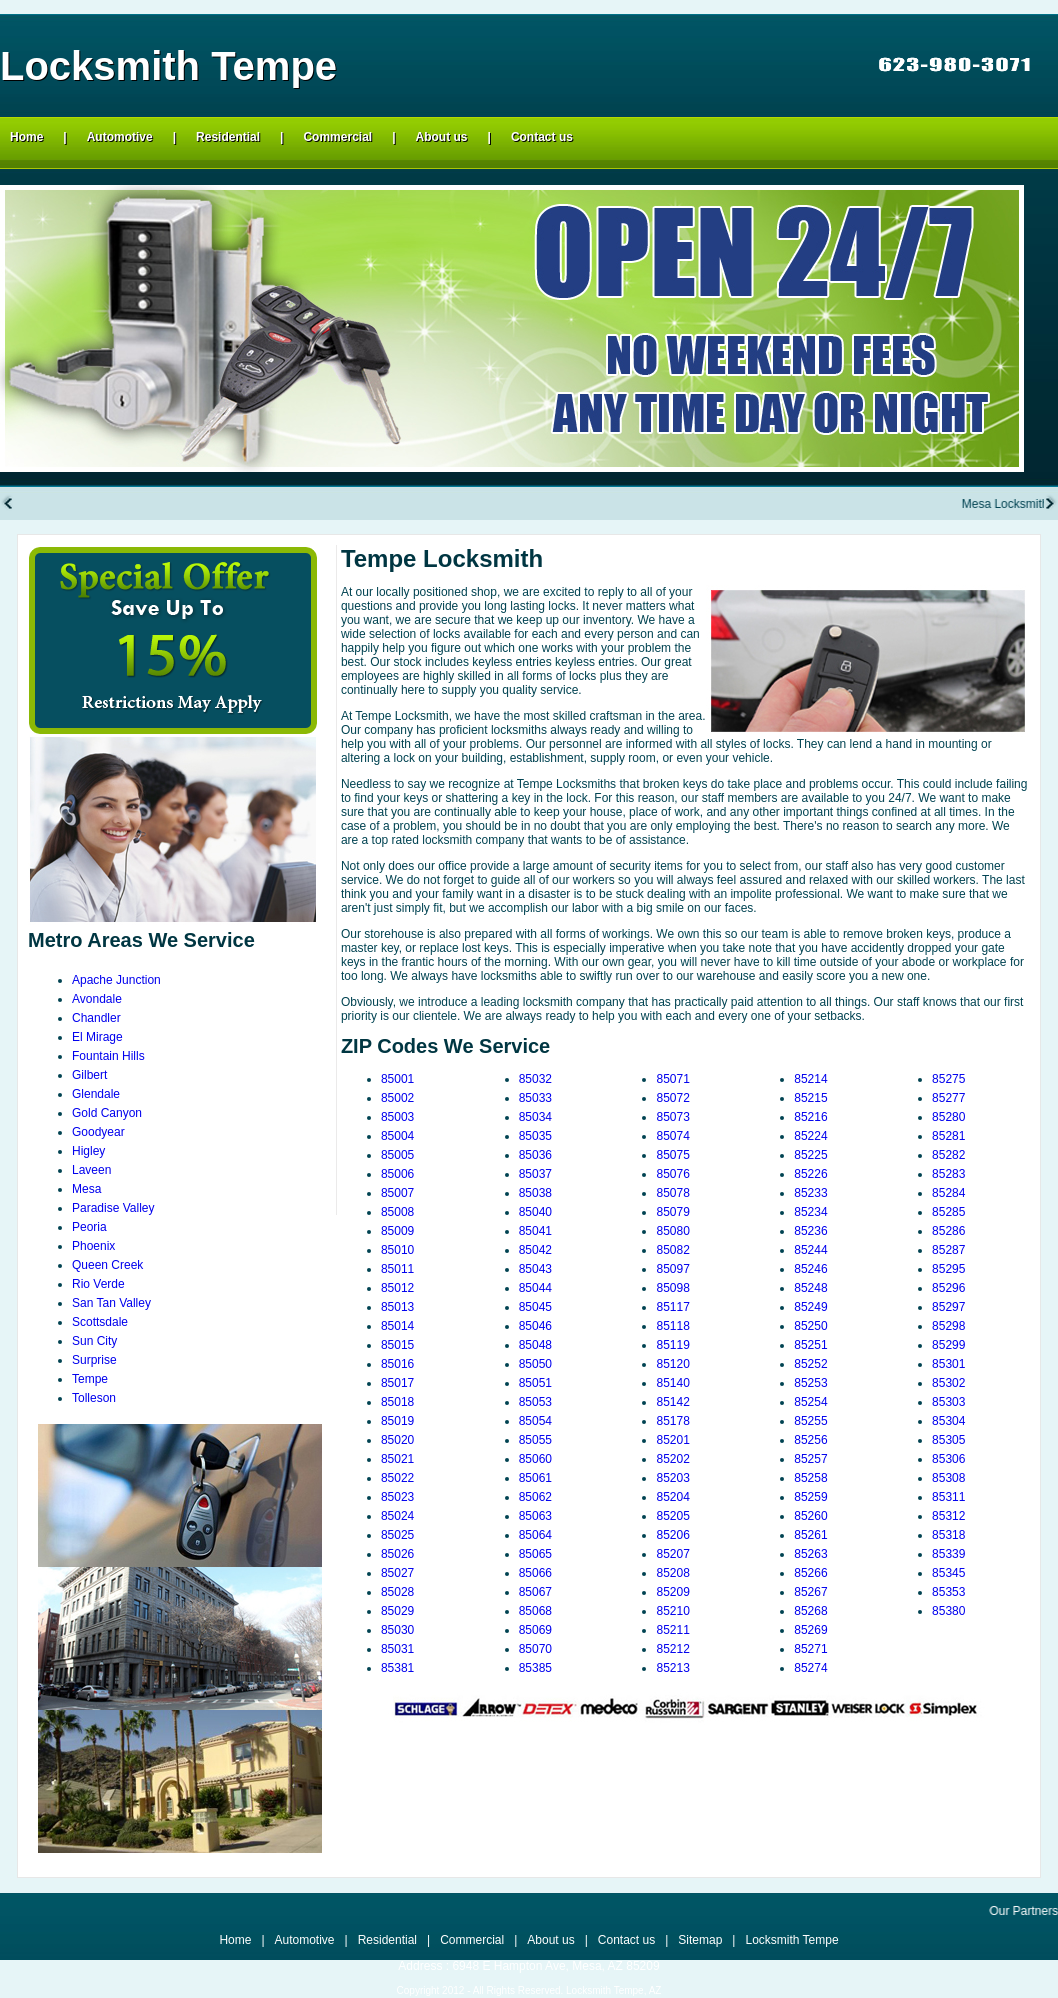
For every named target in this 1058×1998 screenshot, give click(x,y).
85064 (535, 1535)
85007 (397, 1193)
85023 (397, 1497)
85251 (810, 1345)
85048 (535, 1345)
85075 (672, 1155)
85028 (397, 1592)
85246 (810, 1269)
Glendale (96, 1094)
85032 (535, 1079)
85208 (672, 1573)
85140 (672, 1383)
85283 (948, 1174)
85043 (535, 1269)
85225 (810, 1155)
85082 (672, 1250)
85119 (672, 1345)
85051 (535, 1383)
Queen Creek (107, 1265)
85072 (672, 1098)
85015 (397, 1345)
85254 (810, 1402)
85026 (397, 1554)
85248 (810, 1288)
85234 (810, 1212)
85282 (948, 1155)
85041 (535, 1231)
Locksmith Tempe (791, 1940)
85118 (672, 1326)
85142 (672, 1402)
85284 (948, 1193)
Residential (228, 137)
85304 (948, 1421)
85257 (810, 1459)
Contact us (542, 137)
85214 (810, 1079)
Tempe (90, 1379)
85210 (672, 1611)
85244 (810, 1250)
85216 (810, 1117)
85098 (672, 1288)
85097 (672, 1269)
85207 (672, 1554)
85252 (810, 1364)
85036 (535, 1155)
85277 (948, 1098)
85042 (535, 1250)
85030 (397, 1630)
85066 (535, 1573)
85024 (397, 1516)
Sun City (94, 1341)
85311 (948, 1497)
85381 (397, 1668)
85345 (948, 1573)
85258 (810, 1478)
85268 (810, 1611)
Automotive (120, 137)
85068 (535, 1611)
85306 (948, 1459)
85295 (948, 1269)
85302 (948, 1383)
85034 (535, 1117)
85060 (535, 1459)
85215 (810, 1098)
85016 (397, 1364)
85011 (397, 1269)
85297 (948, 1307)
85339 (948, 1554)
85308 (948, 1478)
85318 (948, 1535)
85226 (810, 1174)
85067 (535, 1592)
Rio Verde (98, 1284)
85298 (948, 1326)
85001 (397, 1079)
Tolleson (94, 1398)
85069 (535, 1630)
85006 (397, 1174)
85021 (397, 1459)
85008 (397, 1212)
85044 (535, 1288)
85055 (535, 1440)
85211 (672, 1630)
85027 (397, 1573)
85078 (672, 1193)
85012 (397, 1288)
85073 (672, 1117)
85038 (535, 1193)
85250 (810, 1326)
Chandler (96, 1018)
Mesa (86, 1189)
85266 (810, 1573)
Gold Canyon (107, 1113)
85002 (397, 1098)
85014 (397, 1326)
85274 (810, 1668)
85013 (397, 1307)
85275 (948, 1079)
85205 (672, 1516)
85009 (397, 1231)
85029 (397, 1611)
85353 (948, 1592)
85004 (397, 1136)
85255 (810, 1421)
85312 (948, 1516)
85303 (948, 1402)
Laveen (91, 1170)
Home (26, 137)
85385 (535, 1668)
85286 (948, 1231)
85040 (535, 1212)
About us (442, 137)
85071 (672, 1079)
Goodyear (98, 1132)
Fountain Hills (108, 1056)
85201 (672, 1440)
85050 (535, 1364)
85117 (672, 1307)
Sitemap (700, 1940)
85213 (672, 1668)
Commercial (337, 137)
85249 (810, 1307)
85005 (397, 1155)
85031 (397, 1649)
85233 (810, 1193)
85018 (397, 1402)
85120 (672, 1364)
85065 (535, 1554)
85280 (948, 1117)
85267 (810, 1592)
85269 (810, 1630)
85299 (948, 1345)
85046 (535, 1326)
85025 (397, 1535)
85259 (810, 1497)
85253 (810, 1383)
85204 (672, 1497)
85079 (672, 1212)
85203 (672, 1478)
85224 (810, 1136)
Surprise (94, 1360)
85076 (672, 1174)
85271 (810, 1649)
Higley (88, 1151)
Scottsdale (100, 1322)
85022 (397, 1478)
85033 (535, 1098)
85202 (672, 1459)
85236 (810, 1231)
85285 (948, 1212)
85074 (672, 1136)
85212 (672, 1649)
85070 (535, 1649)
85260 (810, 1516)
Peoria (89, 1227)
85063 (535, 1516)
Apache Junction (116, 980)
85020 (397, 1440)
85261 (810, 1535)
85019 (397, 1421)
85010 (397, 1250)
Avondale (97, 999)
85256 (810, 1440)
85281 (948, 1136)
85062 (535, 1497)
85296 (948, 1288)
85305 (948, 1440)
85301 (948, 1364)
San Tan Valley (111, 1303)
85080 (672, 1231)
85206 (672, 1535)
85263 (810, 1554)
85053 (535, 1402)
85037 (535, 1174)
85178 (672, 1421)
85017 (397, 1383)
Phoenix (93, 1246)
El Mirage (97, 1037)
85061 (535, 1478)
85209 (672, 1592)
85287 (948, 1250)
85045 (535, 1307)
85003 (397, 1117)
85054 (535, 1421)
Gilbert (89, 1075)
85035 (535, 1136)
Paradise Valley (113, 1208)
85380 (948, 1611)
